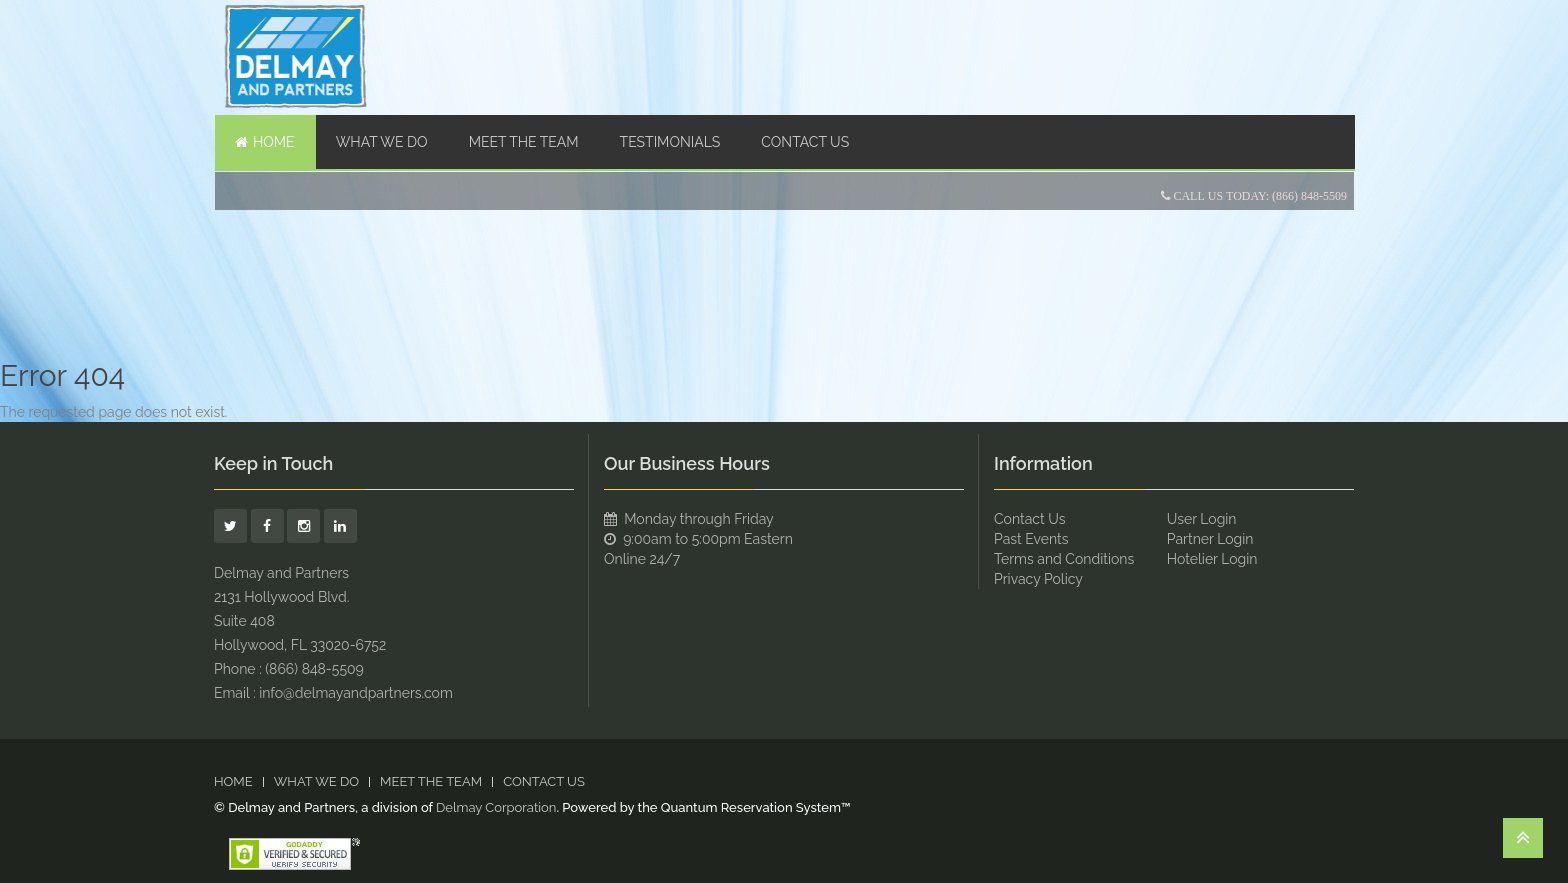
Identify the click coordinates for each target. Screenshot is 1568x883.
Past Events (1031, 539)
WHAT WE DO (382, 142)
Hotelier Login (1212, 559)
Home (265, 142)
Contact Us (805, 142)
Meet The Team (524, 142)
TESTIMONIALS (670, 142)
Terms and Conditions (1064, 559)
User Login (1202, 519)
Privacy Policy (1038, 579)
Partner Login (1210, 539)
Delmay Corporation (496, 807)
